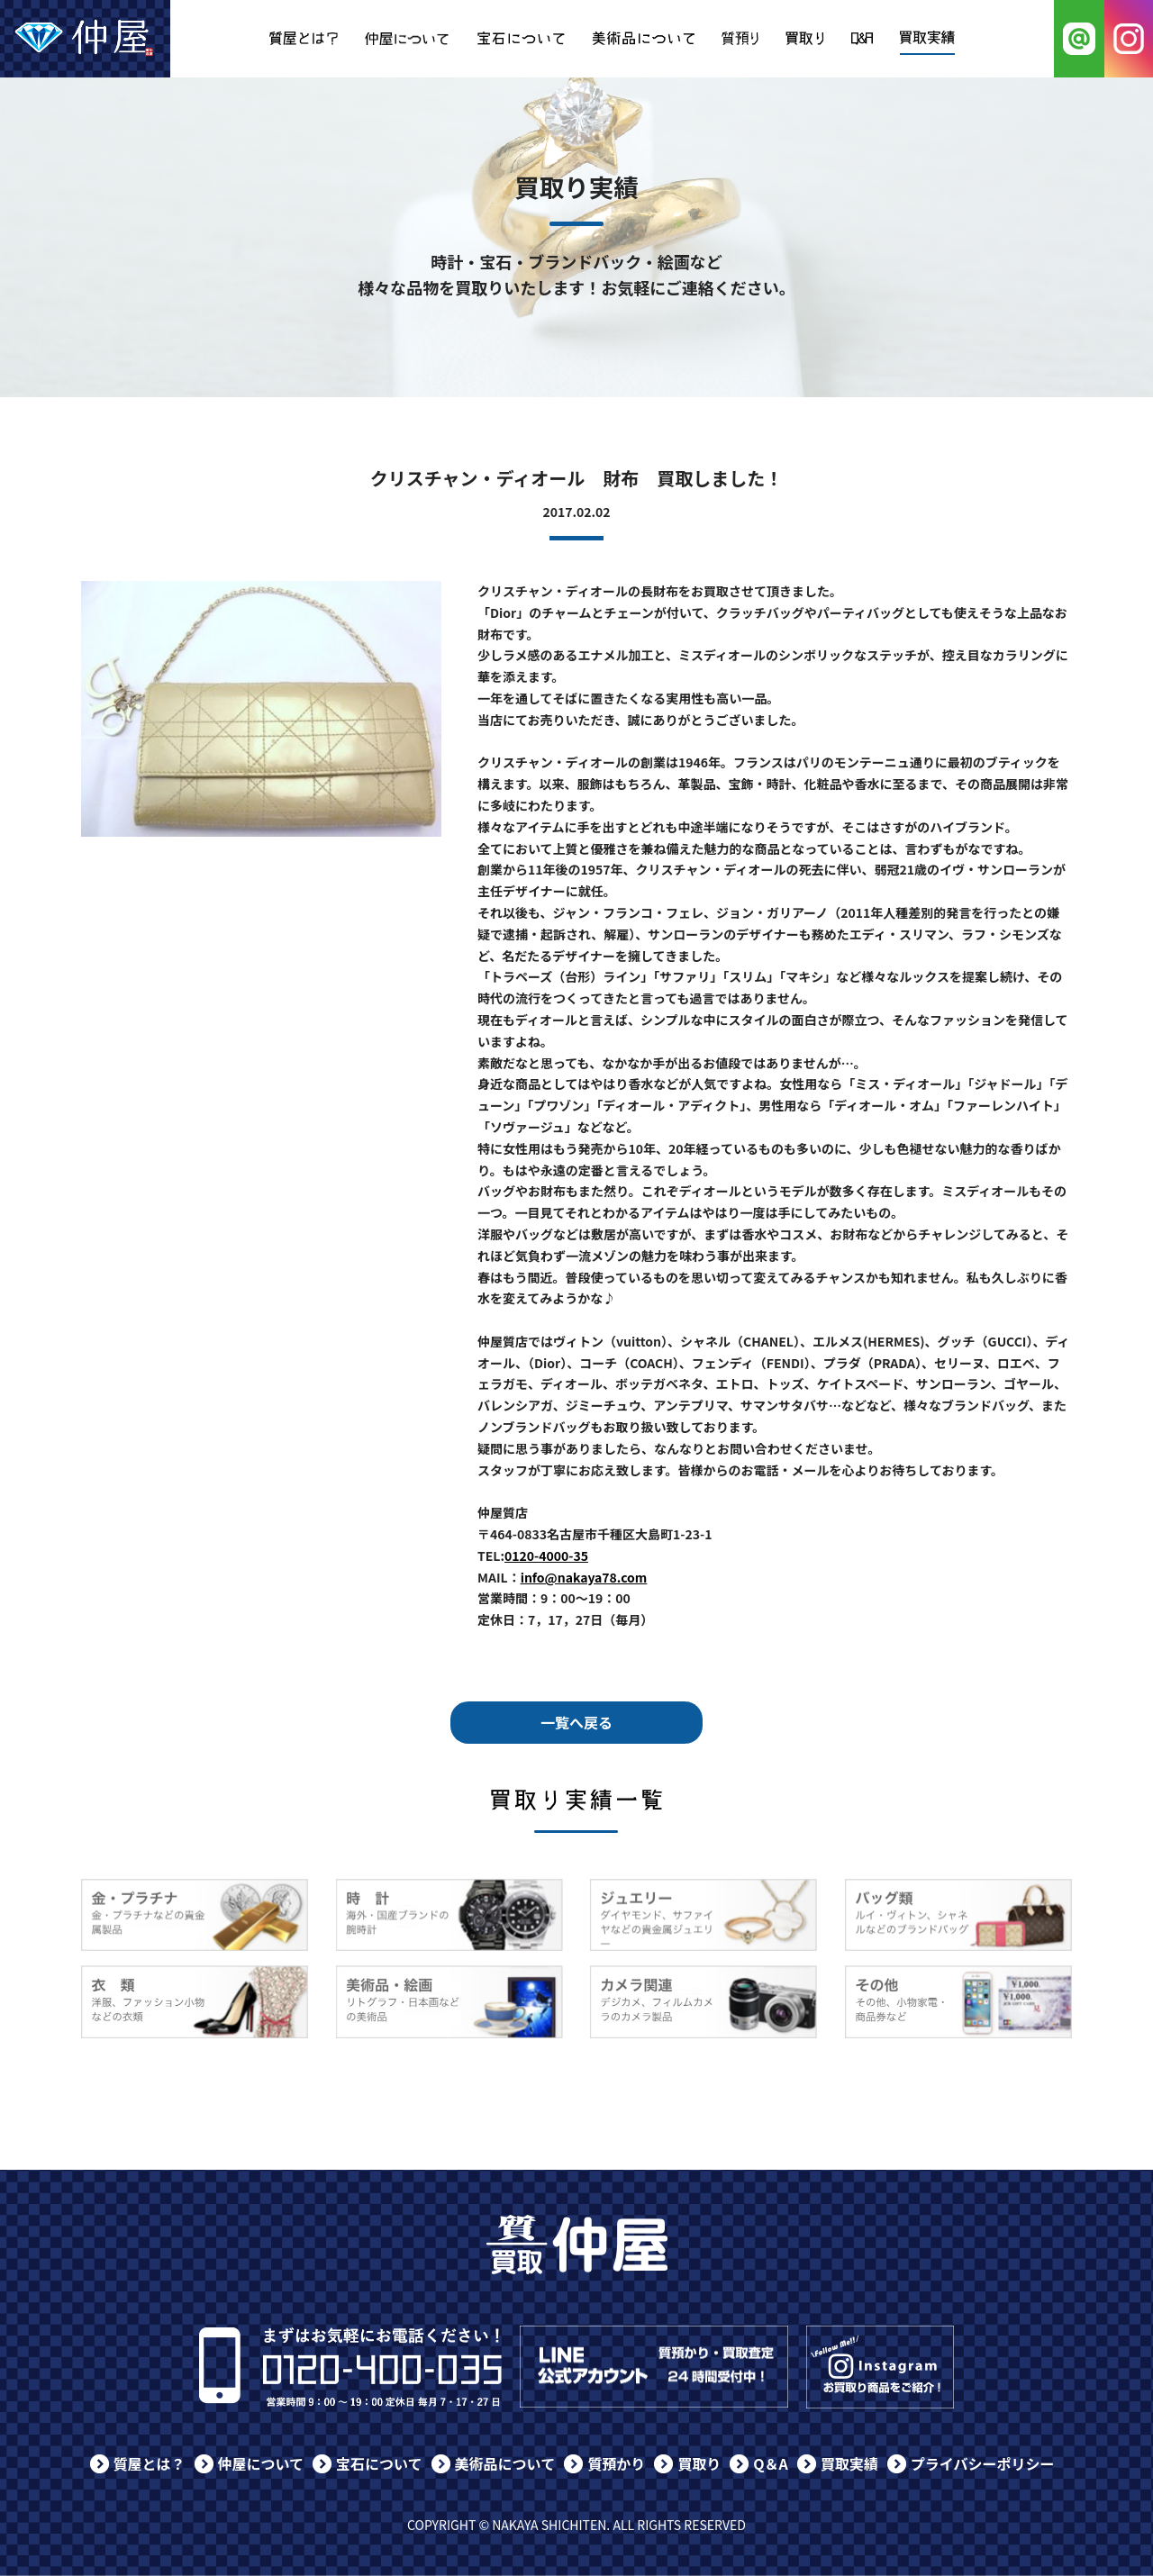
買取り (699, 2463)
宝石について (379, 2463)
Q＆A (770, 2463)
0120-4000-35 (546, 1556)
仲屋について (261, 2463)
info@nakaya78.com (584, 1577)
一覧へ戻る (576, 1722)
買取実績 (849, 2463)
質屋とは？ (149, 2463)
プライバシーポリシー (983, 2463)
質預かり (616, 2463)
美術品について (505, 2463)
